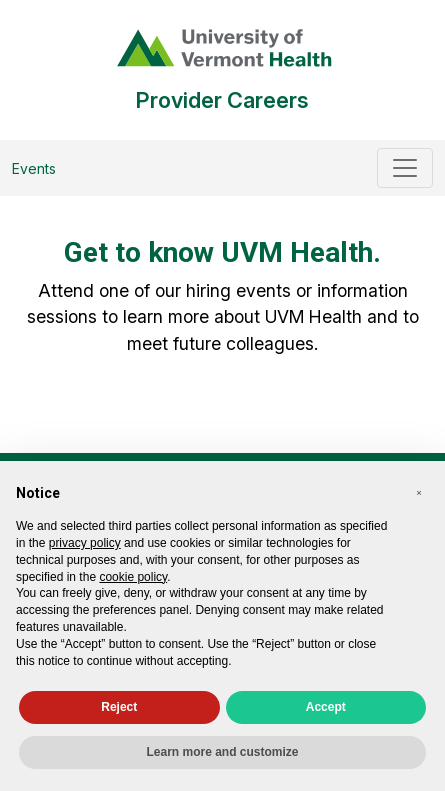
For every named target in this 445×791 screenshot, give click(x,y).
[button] (419, 493)
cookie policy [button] (133, 577)
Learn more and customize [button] (222, 752)
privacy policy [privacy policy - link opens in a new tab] (85, 543)
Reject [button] (119, 707)
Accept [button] (326, 707)
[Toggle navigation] (405, 168)
